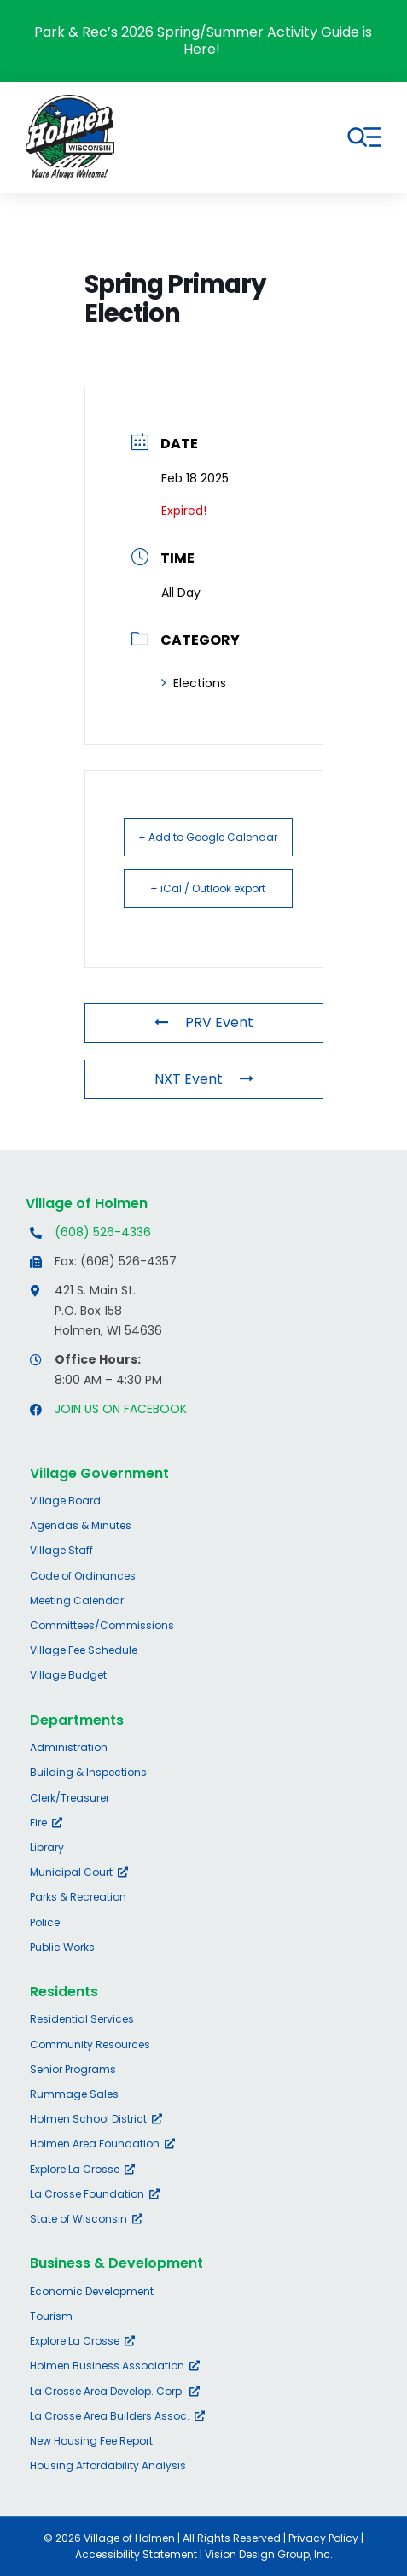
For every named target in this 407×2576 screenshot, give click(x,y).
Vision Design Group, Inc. (269, 2554)
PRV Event (203, 1022)
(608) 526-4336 (103, 1232)
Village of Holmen (87, 1203)
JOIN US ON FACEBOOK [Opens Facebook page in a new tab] (121, 1408)
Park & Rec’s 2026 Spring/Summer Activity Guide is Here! (203, 40)
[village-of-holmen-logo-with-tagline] (70, 101)
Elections (193, 683)
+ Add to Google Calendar (207, 837)
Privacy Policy (323, 2538)
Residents (64, 1991)
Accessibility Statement (136, 2554)
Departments (77, 1720)
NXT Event (203, 1079)
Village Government (99, 1473)
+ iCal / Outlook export (207, 888)
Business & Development (116, 2263)
